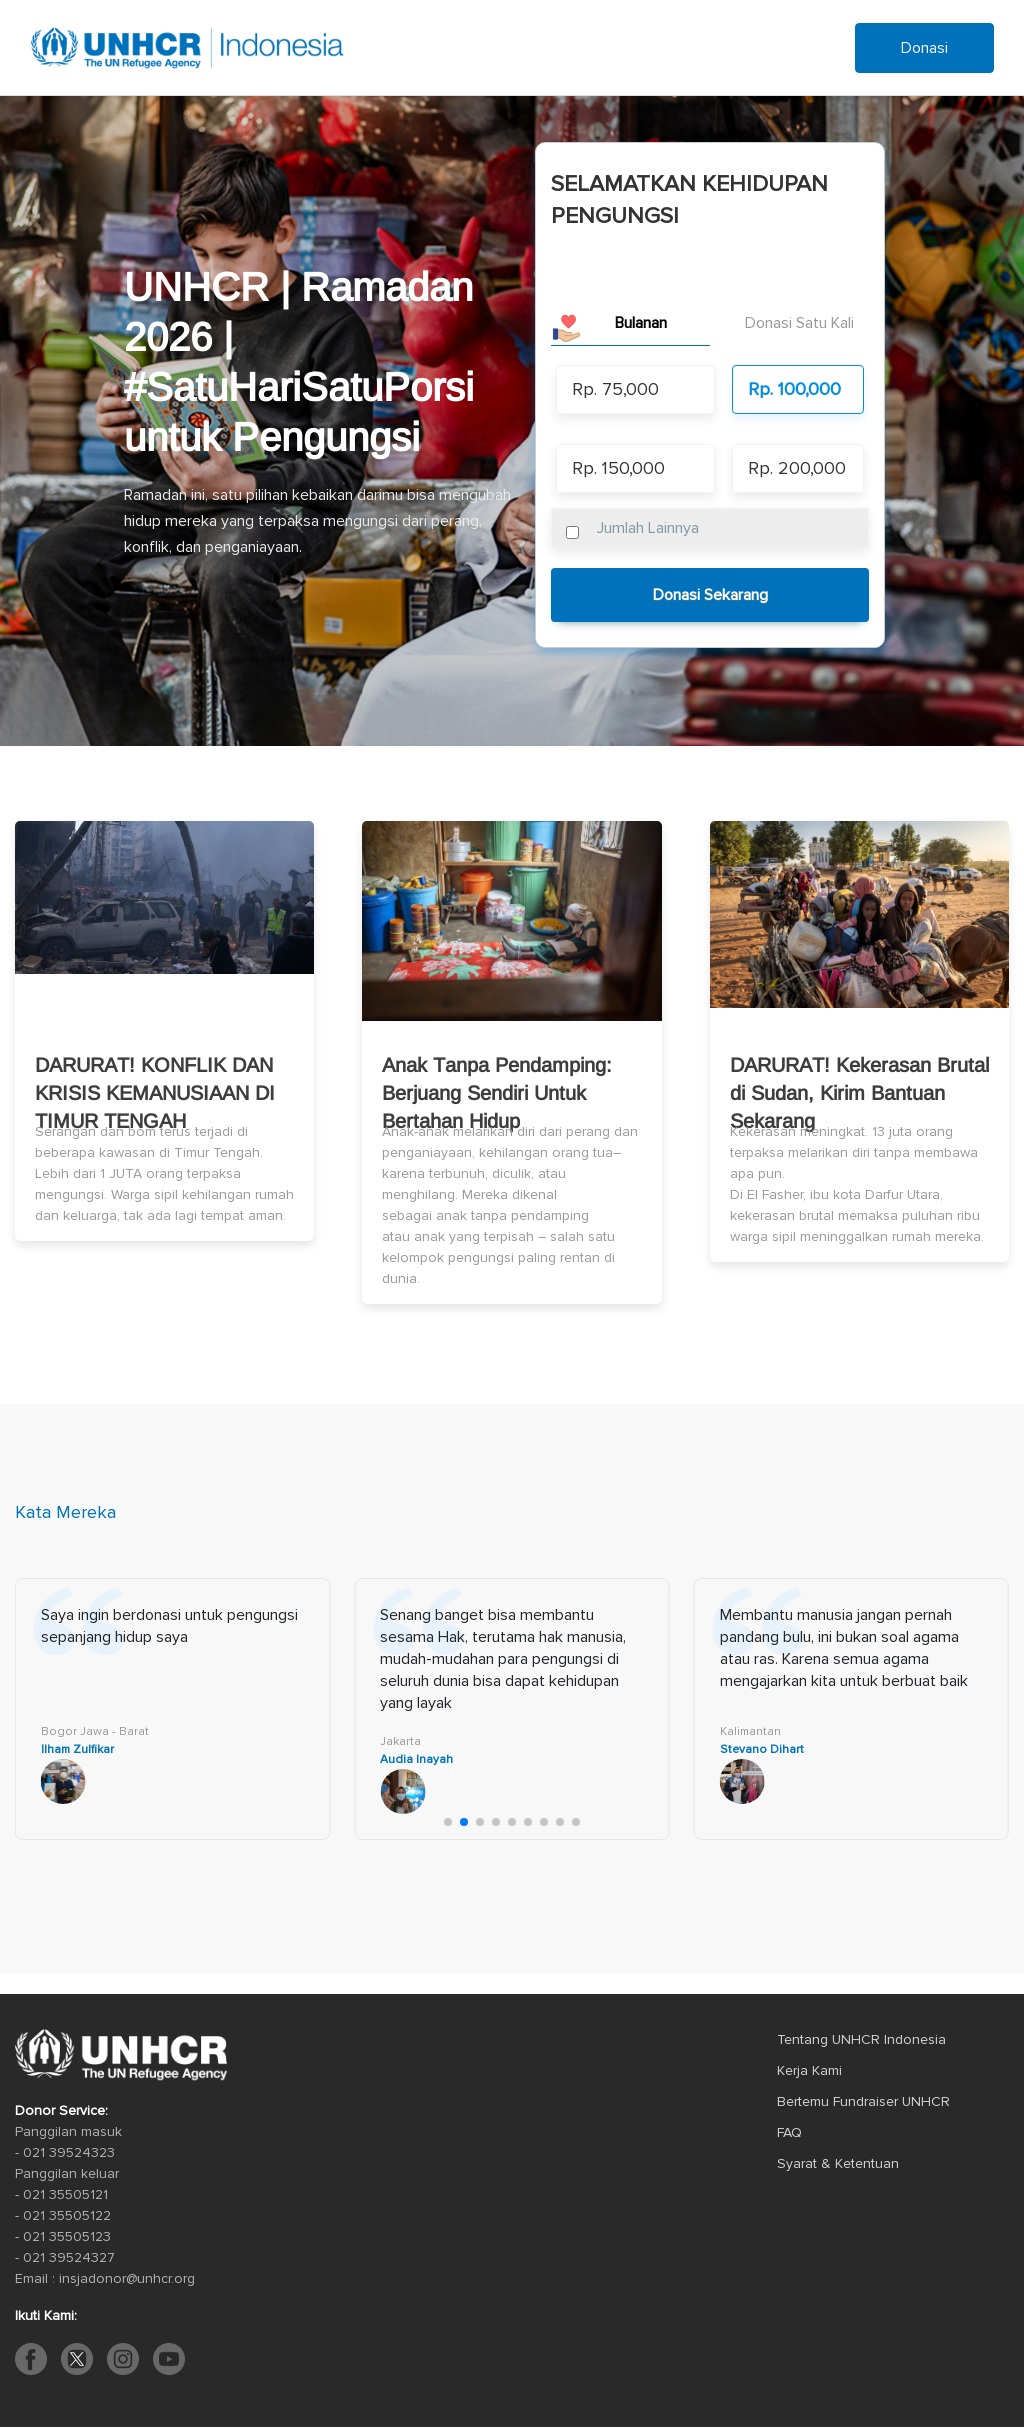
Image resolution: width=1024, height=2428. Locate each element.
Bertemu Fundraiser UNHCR (863, 2101)
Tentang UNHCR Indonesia (861, 2039)
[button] (448, 1822)
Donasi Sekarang (710, 595)
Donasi (924, 48)
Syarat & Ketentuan (838, 2163)
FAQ (789, 2132)
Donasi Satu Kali (799, 323)
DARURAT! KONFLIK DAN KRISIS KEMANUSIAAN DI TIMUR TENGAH (155, 1093)
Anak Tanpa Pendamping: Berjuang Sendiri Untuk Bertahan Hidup (497, 1093)
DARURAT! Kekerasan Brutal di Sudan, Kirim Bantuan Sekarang (859, 1093)
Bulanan (641, 323)
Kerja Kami (809, 2070)
